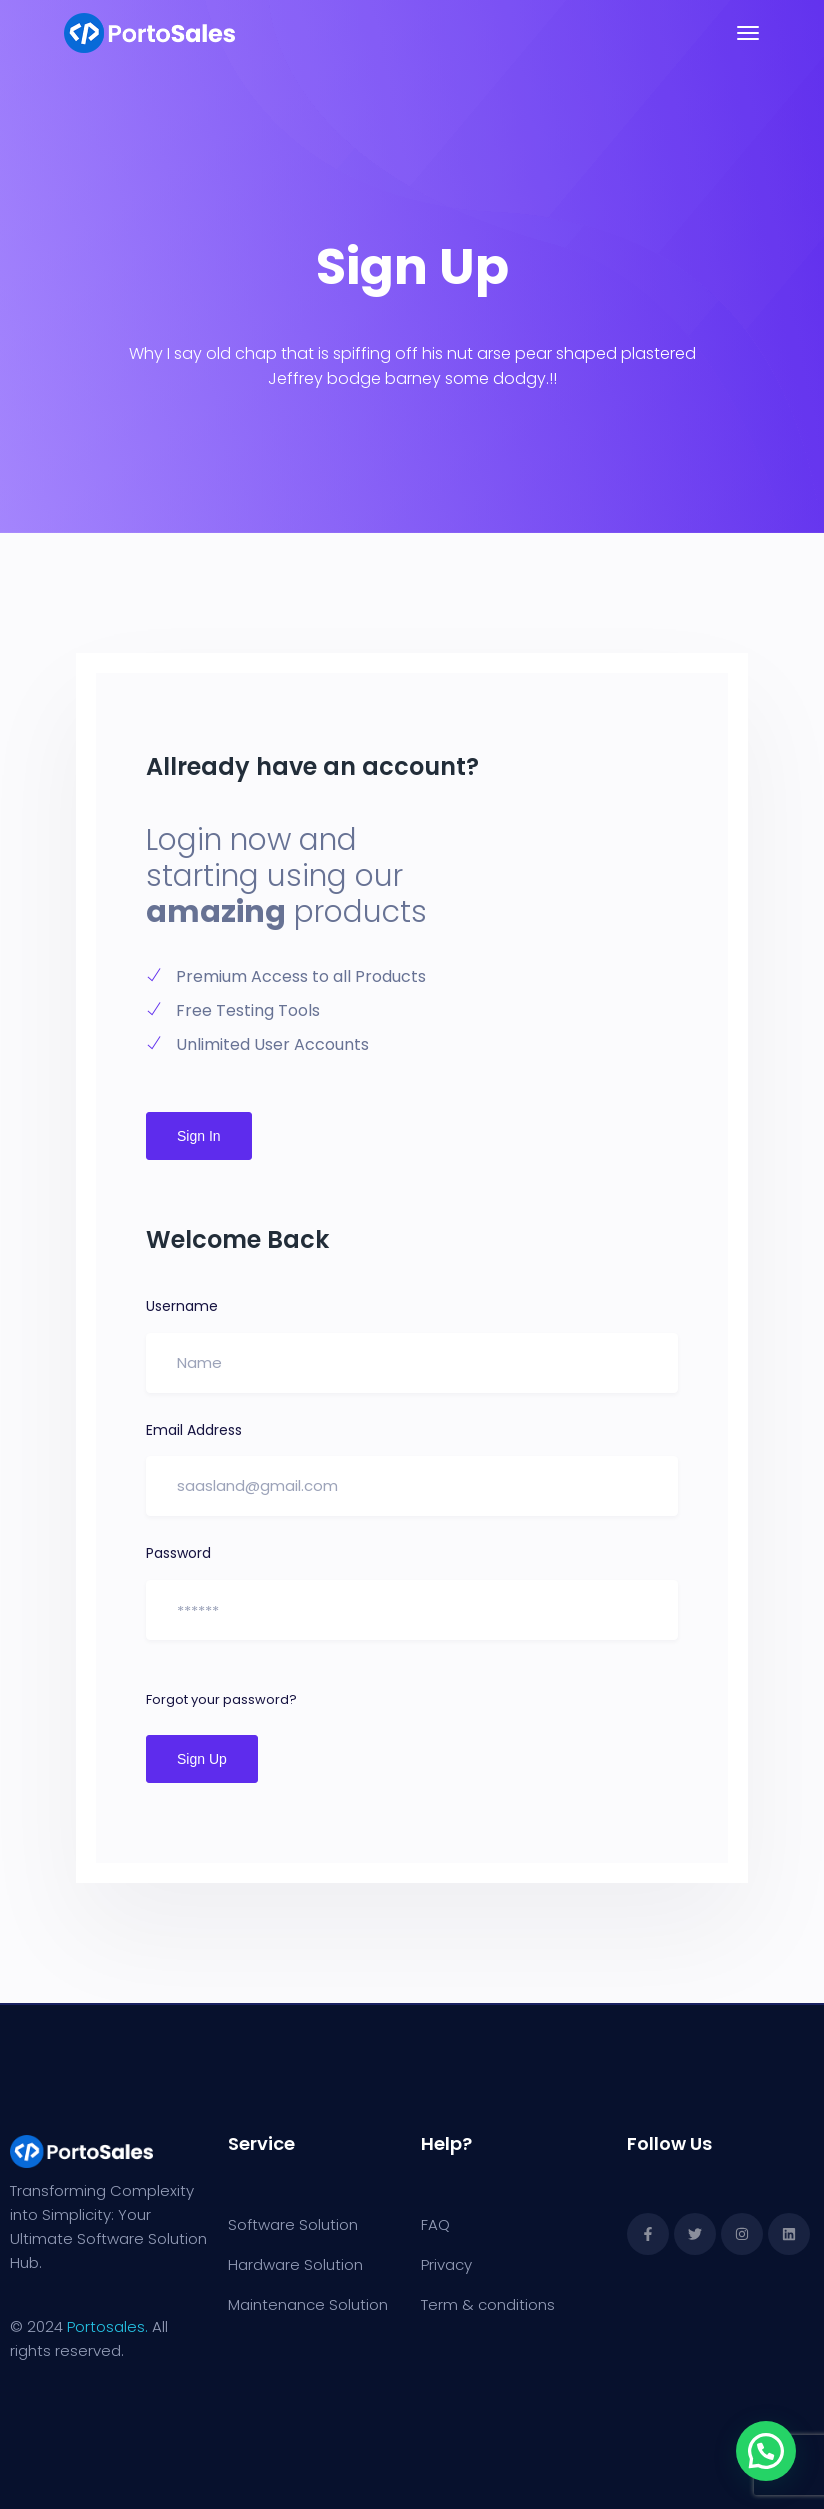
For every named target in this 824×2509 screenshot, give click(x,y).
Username (182, 1306)
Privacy (446, 2264)
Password (178, 1553)
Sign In (199, 1136)
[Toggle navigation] (748, 33)
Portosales (106, 2326)
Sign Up (202, 1759)
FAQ (435, 2224)
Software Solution (293, 2224)
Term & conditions (488, 2304)
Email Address (194, 1430)
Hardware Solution (295, 2264)
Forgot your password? (221, 1699)
